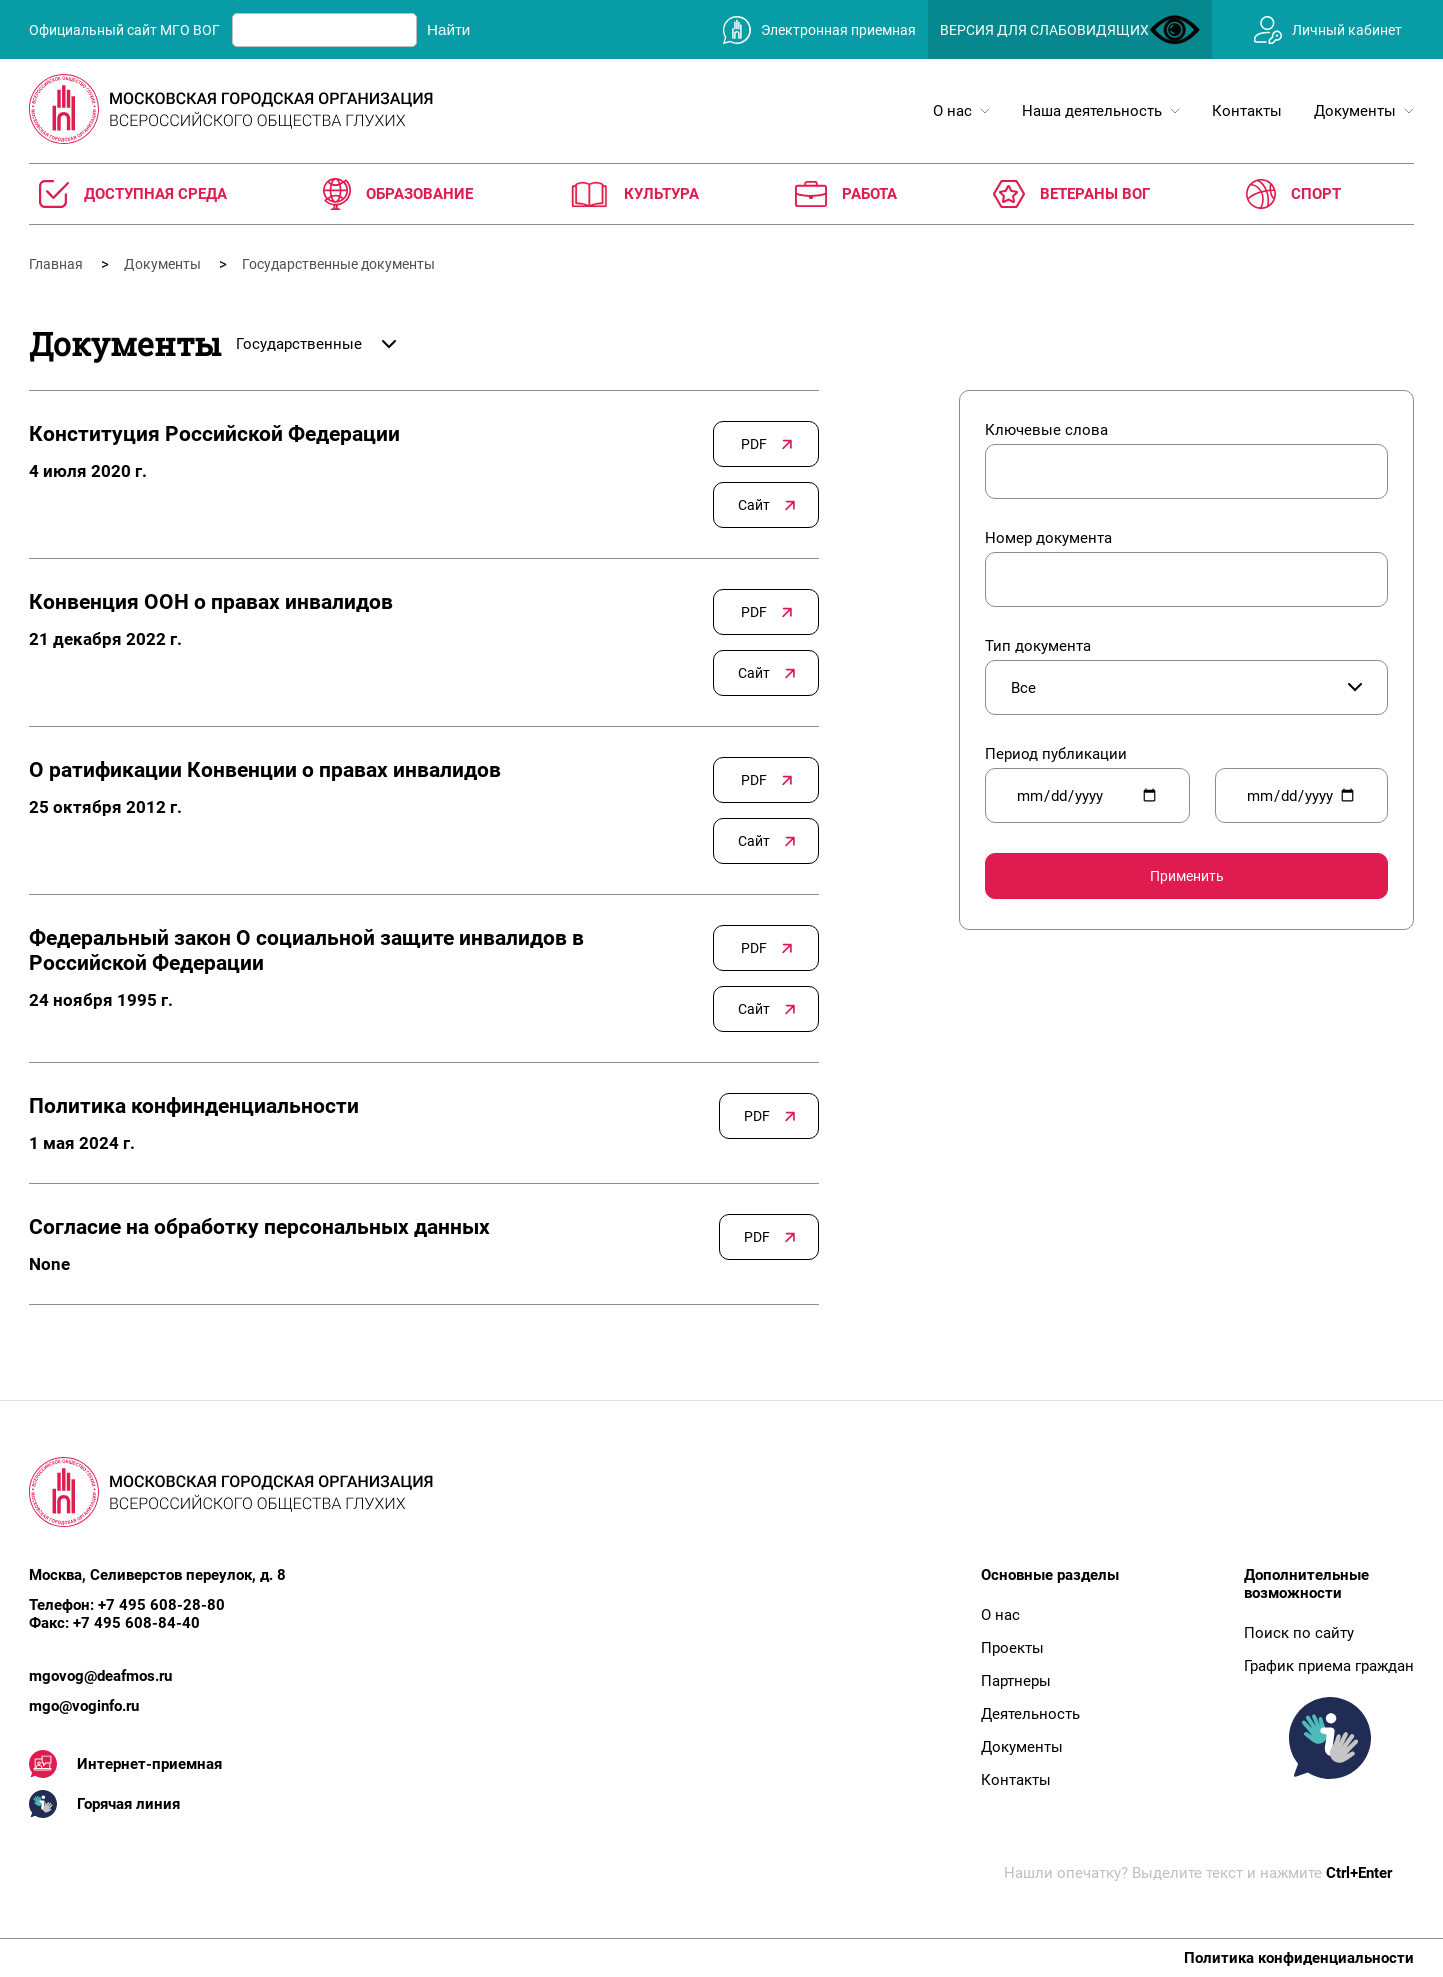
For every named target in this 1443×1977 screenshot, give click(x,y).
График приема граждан (1329, 1666)
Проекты (1012, 1648)
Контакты (1016, 1780)
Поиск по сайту (1299, 1633)
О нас (1000, 1615)
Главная (57, 264)
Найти (448, 29)
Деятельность (1030, 1714)
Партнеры (1016, 1681)
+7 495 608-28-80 (161, 1605)
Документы (164, 264)
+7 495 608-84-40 (136, 1623)
